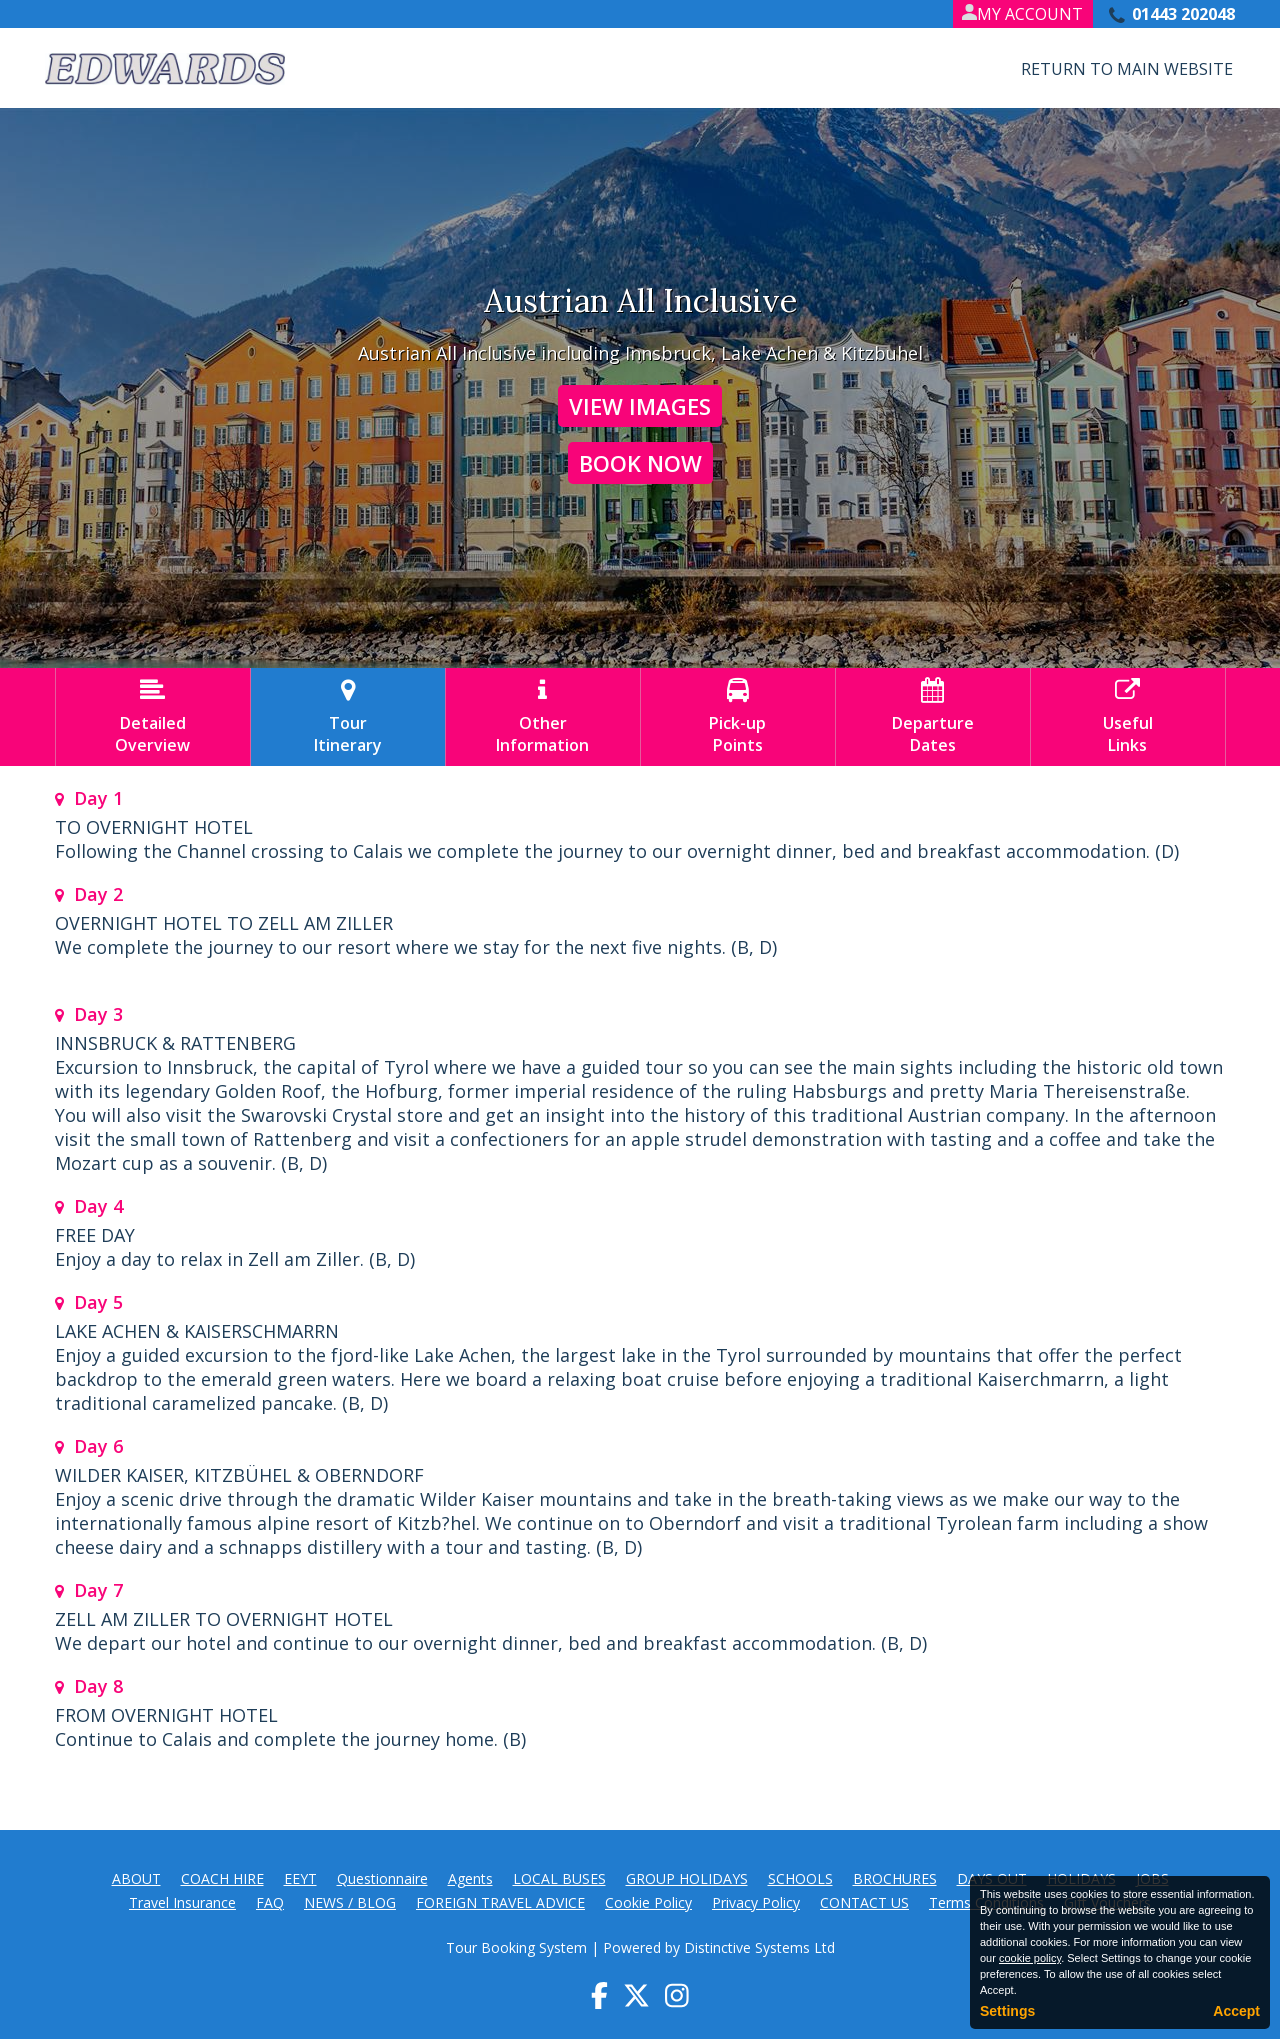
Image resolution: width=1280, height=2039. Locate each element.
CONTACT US (864, 1902)
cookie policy (1030, 1958)
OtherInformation (543, 717)
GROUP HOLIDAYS (687, 1878)
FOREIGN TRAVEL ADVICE (500, 1902)
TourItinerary (348, 717)
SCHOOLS (800, 1878)
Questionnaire (382, 1878)
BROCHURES (895, 1878)
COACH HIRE (222, 1878)
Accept (1236, 2011)
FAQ (270, 1902)
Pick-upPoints (738, 717)
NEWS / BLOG (350, 1902)
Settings (1007, 2011)
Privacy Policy (756, 1902)
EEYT (300, 1878)
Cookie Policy (648, 1902)
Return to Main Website (1127, 69)
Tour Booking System (516, 1947)
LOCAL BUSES (559, 1878)
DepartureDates (933, 717)
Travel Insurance (182, 1902)
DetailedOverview (153, 717)
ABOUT (136, 1878)
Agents (470, 1878)
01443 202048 (1183, 14)
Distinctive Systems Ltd (759, 1947)
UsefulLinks (1128, 717)
